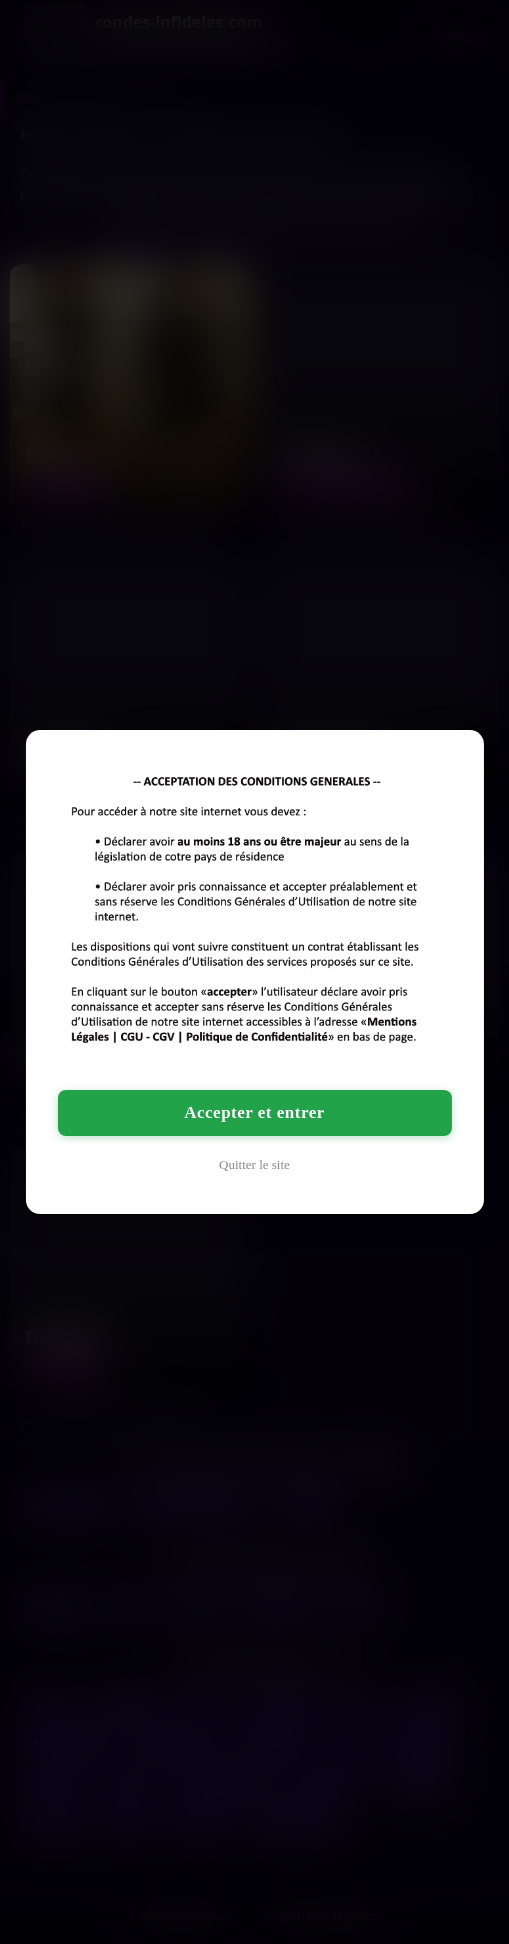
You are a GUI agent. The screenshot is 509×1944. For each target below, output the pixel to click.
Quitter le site (254, 1164)
